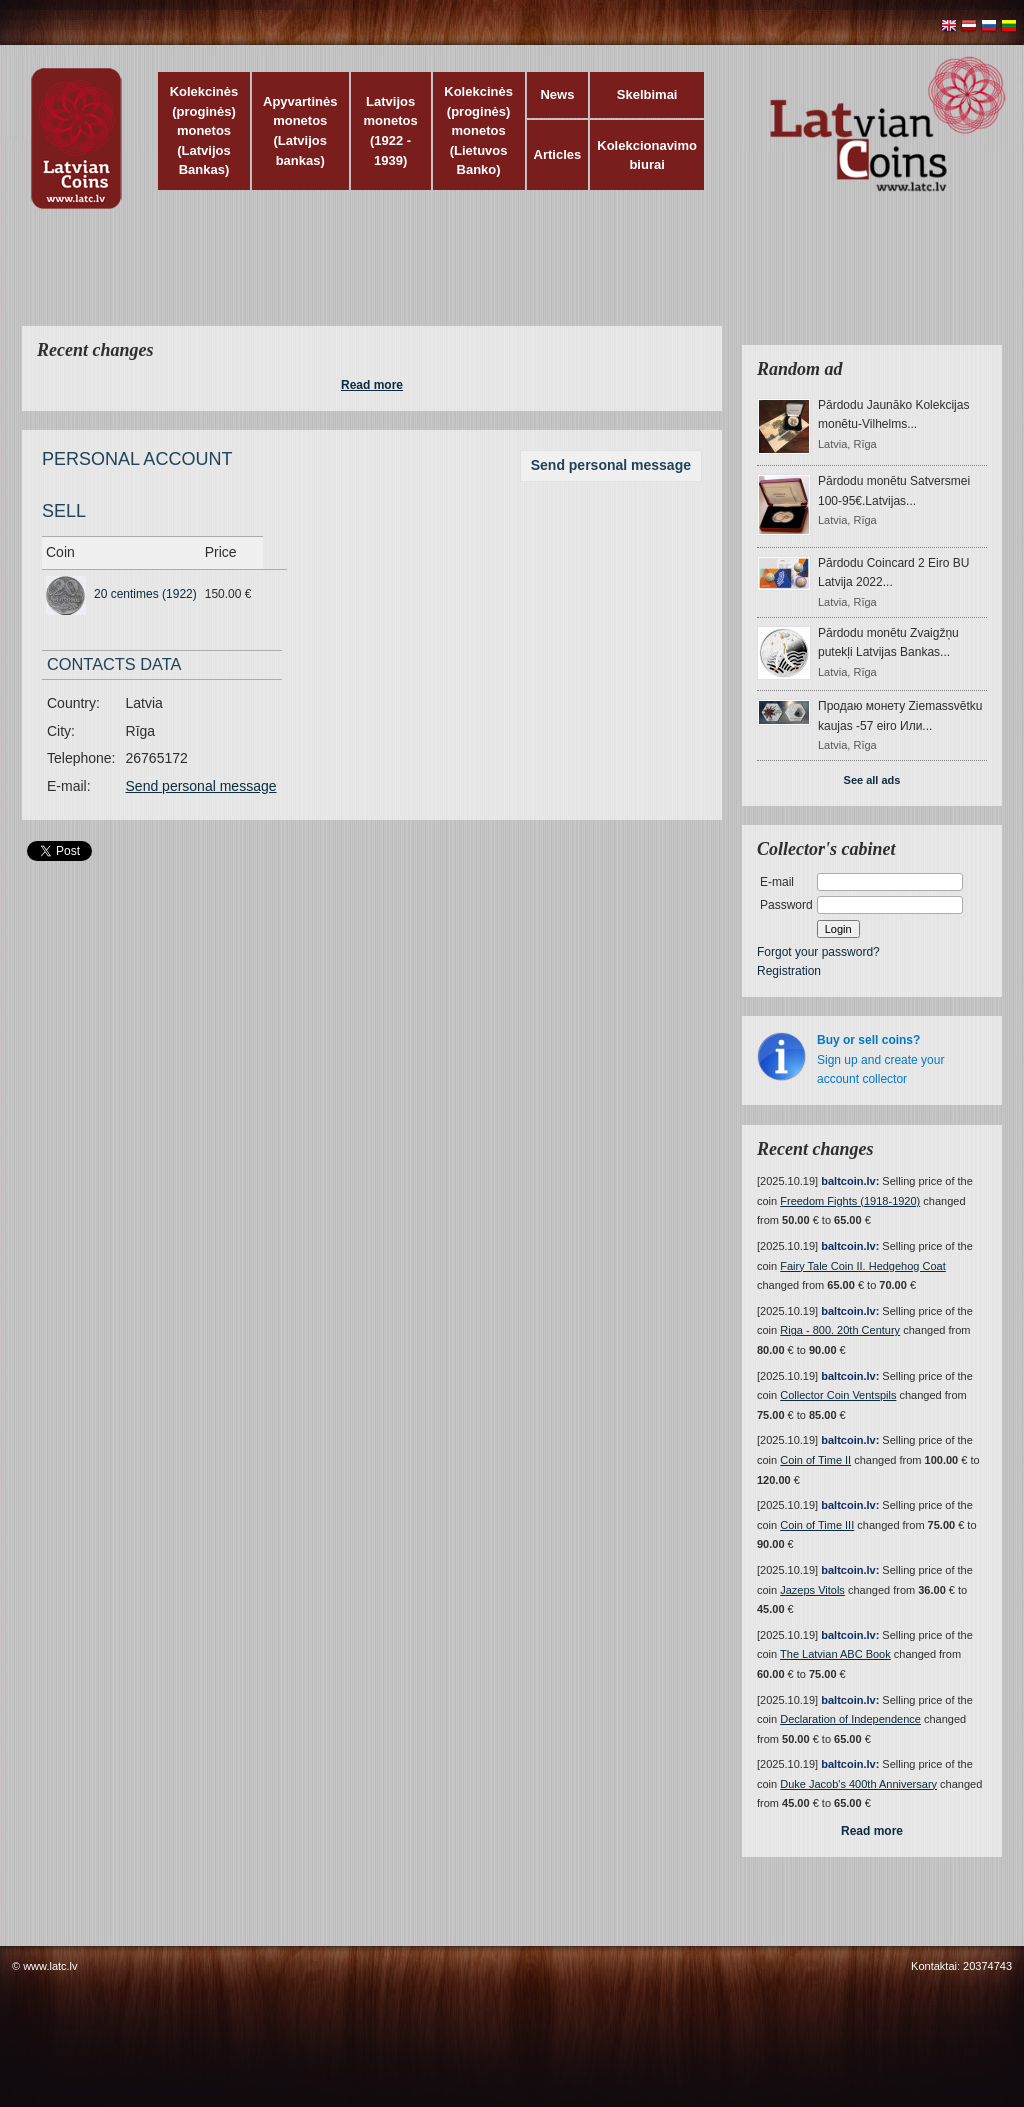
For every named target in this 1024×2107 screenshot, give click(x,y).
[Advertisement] (507, 280)
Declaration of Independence (850, 1719)
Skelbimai (647, 94)
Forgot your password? (818, 952)
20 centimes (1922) (145, 594)
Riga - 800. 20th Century (840, 1330)
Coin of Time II (815, 1460)
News (557, 94)
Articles (558, 154)
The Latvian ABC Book (835, 1654)
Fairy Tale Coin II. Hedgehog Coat (863, 1266)
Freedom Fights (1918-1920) (850, 1201)
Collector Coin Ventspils (838, 1395)
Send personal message (611, 465)
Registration (789, 971)
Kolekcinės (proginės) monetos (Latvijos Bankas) (204, 130)
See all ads (872, 780)
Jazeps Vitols (812, 1590)
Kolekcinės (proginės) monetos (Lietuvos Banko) (478, 130)
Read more (372, 385)
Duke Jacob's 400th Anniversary (858, 1784)
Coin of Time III (817, 1525)
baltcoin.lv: (850, 1181)
